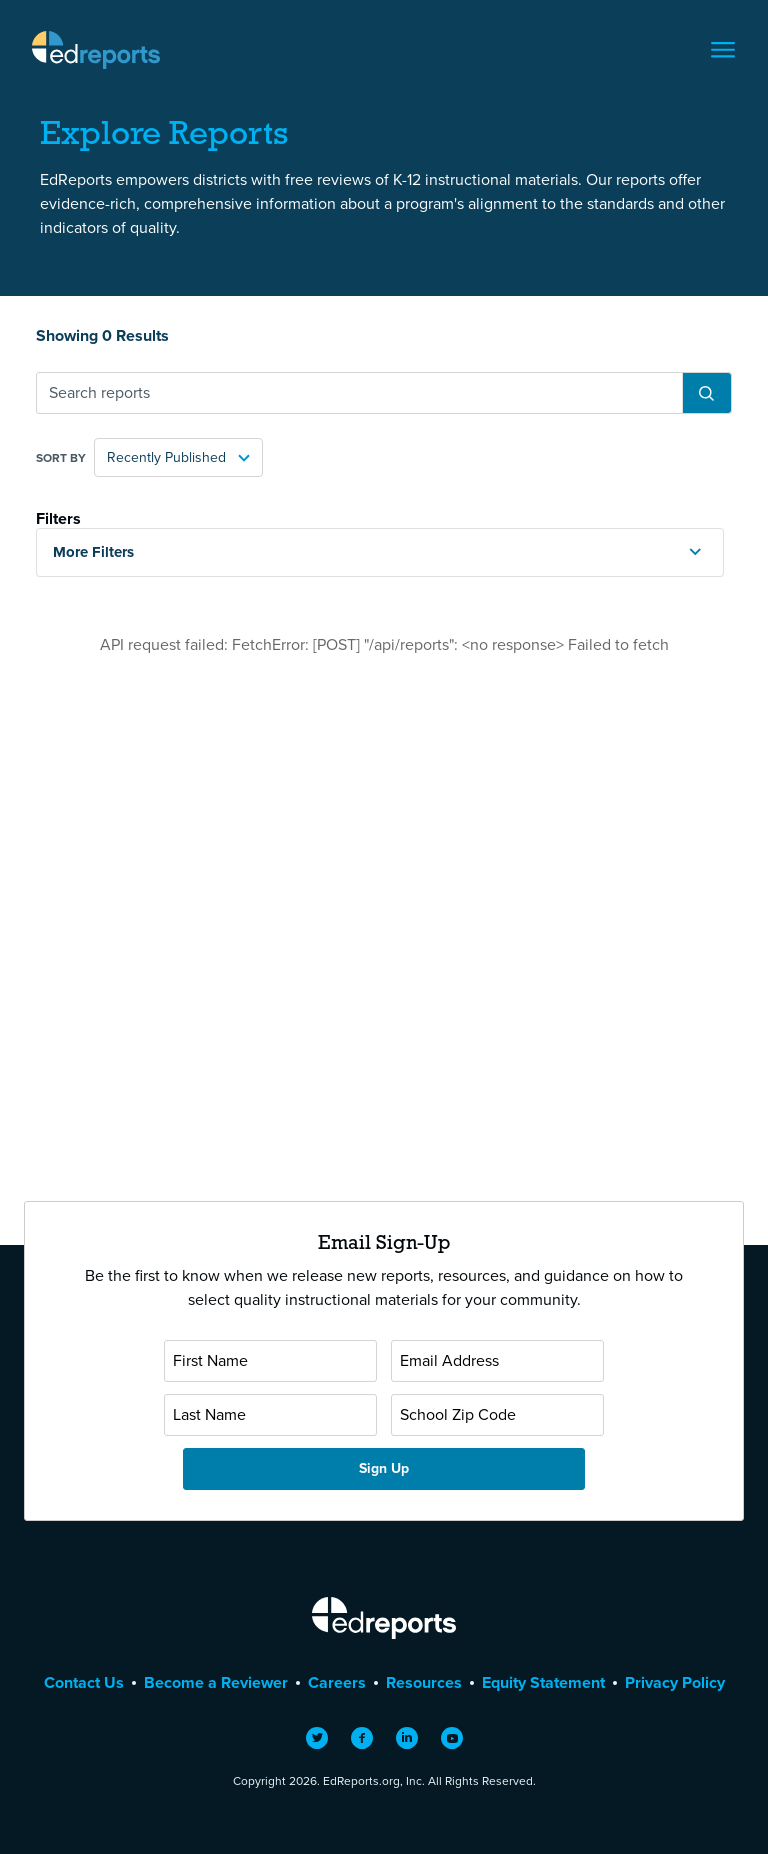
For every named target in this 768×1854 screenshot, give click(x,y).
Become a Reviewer (216, 1682)
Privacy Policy (675, 1682)
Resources (424, 1682)
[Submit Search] (706, 393)
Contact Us (84, 1682)
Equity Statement (543, 1682)
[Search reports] (359, 393)
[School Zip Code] (497, 1415)
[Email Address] (497, 1361)
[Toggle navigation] (723, 50)
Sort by (61, 458)
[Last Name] (270, 1415)
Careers (337, 1682)
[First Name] (270, 1361)
